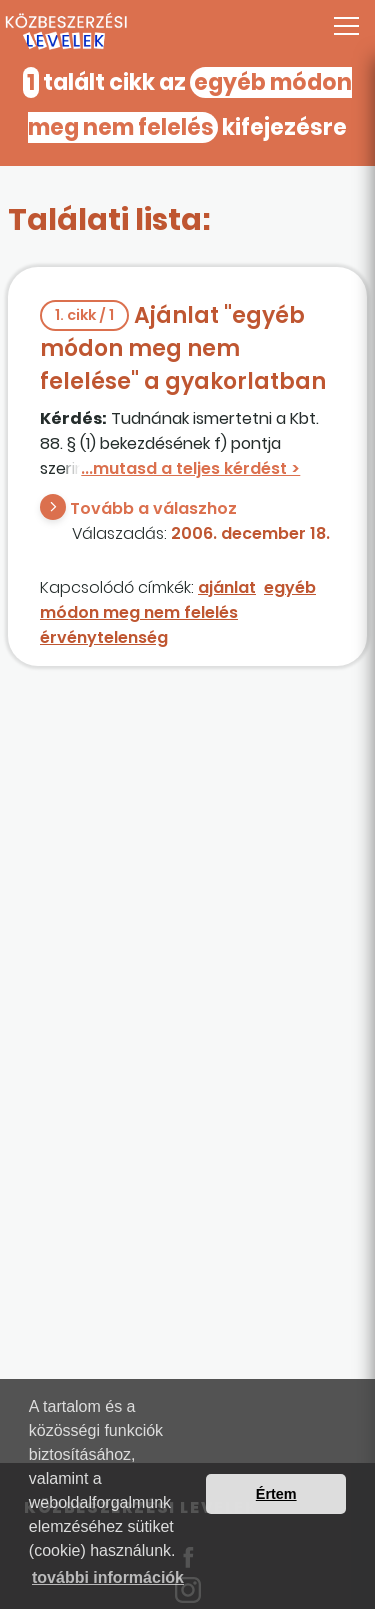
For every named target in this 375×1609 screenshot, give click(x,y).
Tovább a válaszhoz (153, 508)
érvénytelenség (104, 637)
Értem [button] (276, 1494)
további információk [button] (108, 1577)
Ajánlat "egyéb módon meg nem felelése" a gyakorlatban (183, 348)
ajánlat (227, 587)
